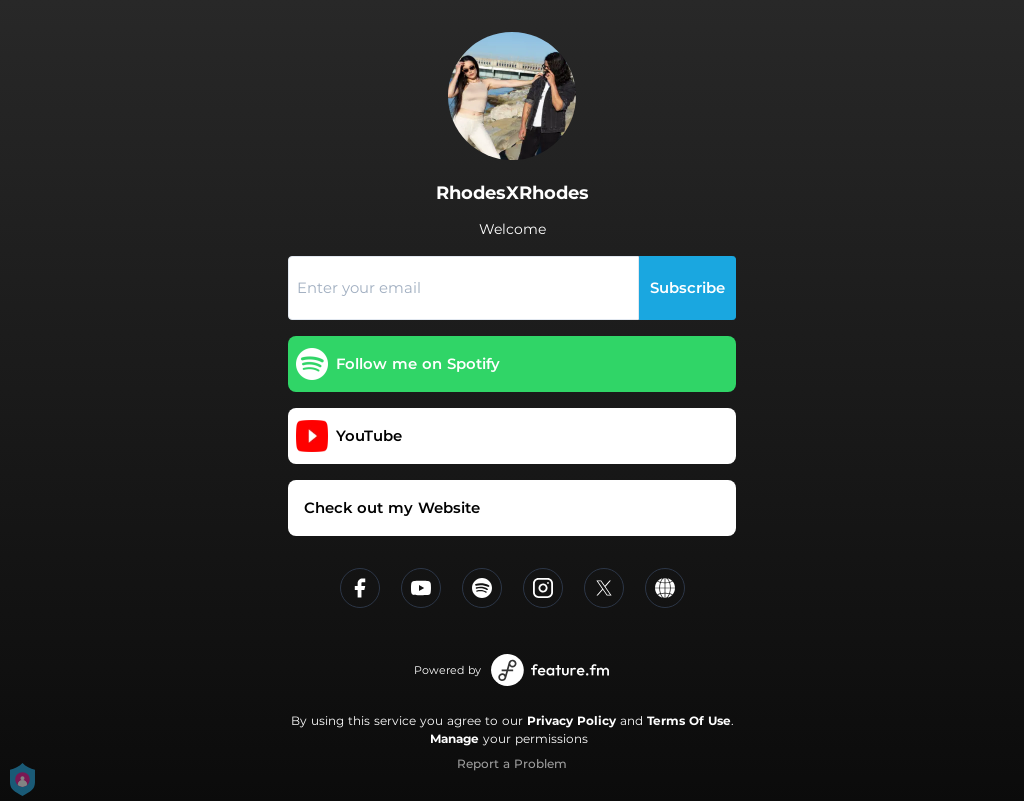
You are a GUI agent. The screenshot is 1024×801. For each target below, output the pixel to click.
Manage (454, 738)
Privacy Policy (571, 720)
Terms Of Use (689, 720)
